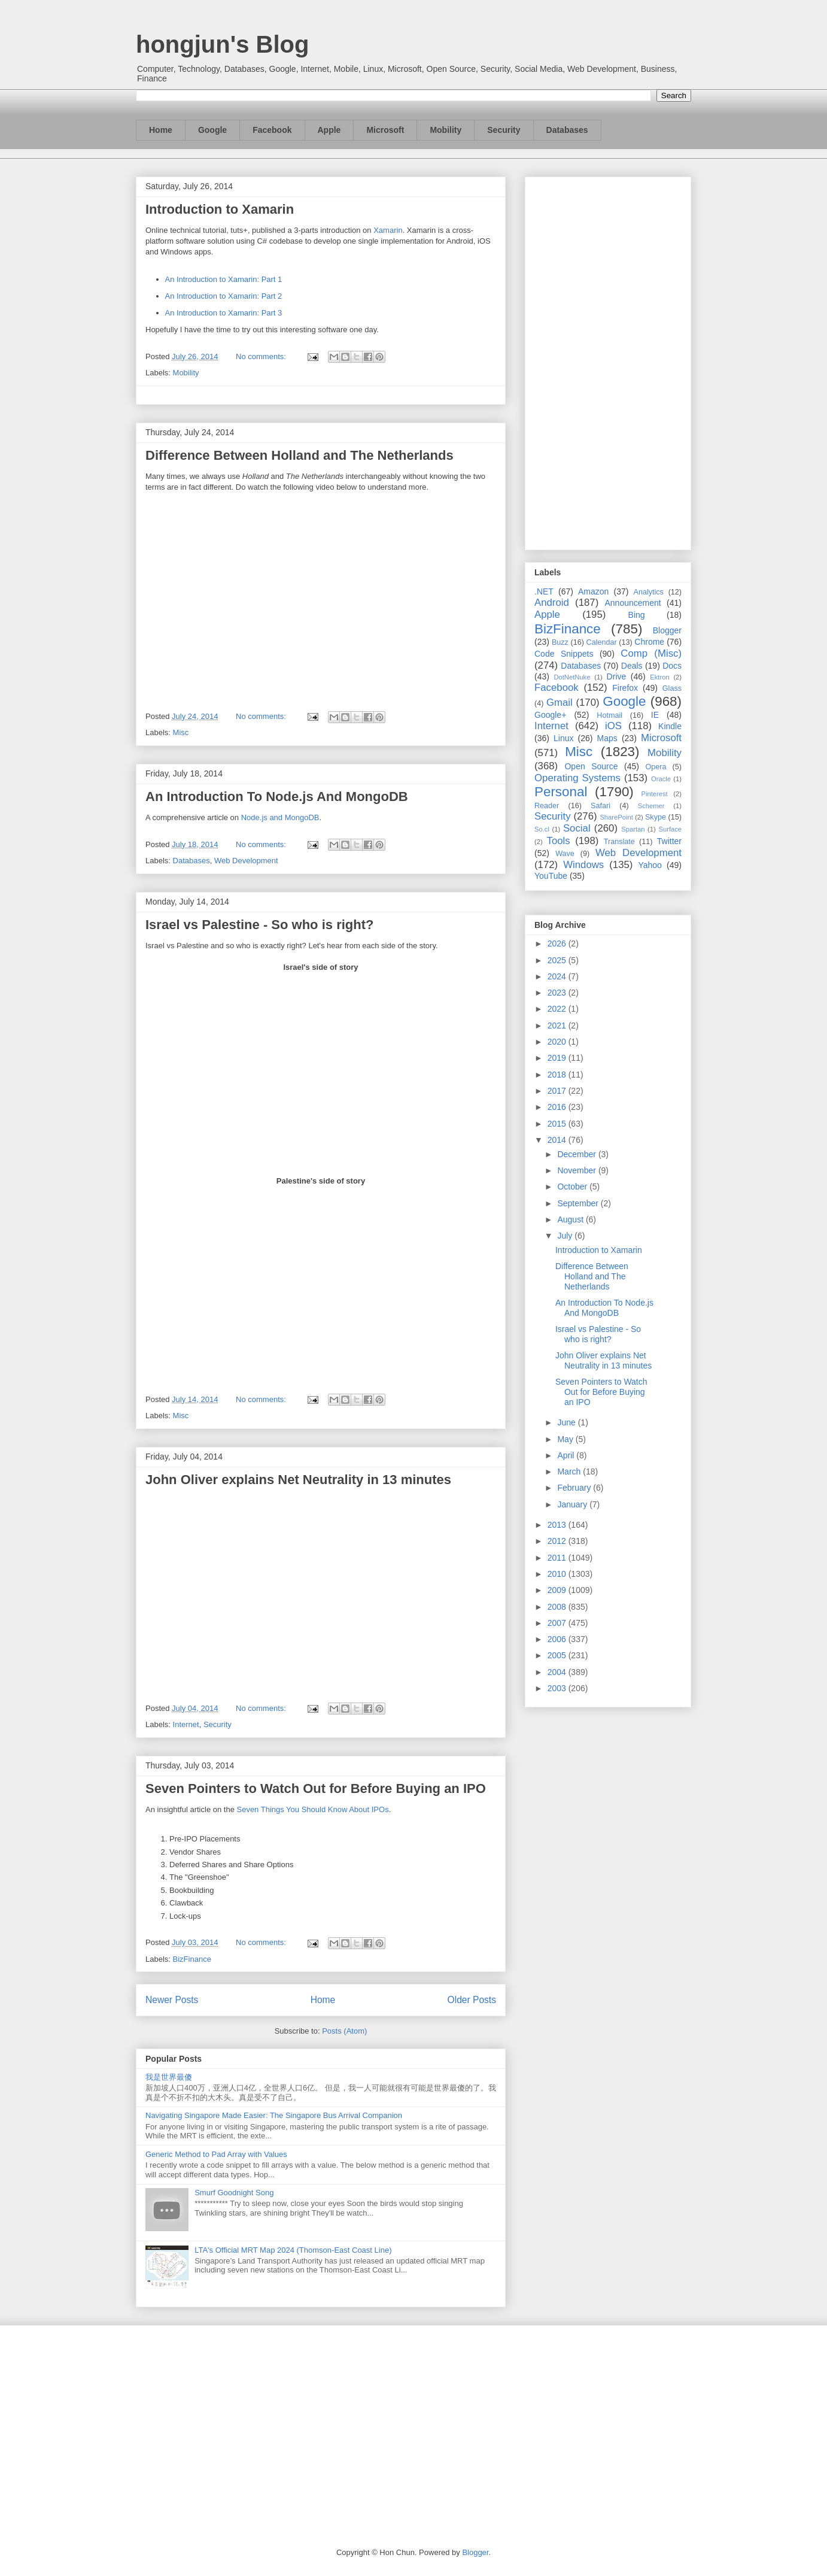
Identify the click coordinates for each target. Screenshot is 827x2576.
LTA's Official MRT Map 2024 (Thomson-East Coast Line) (292, 2250)
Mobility (445, 130)
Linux (563, 738)
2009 (558, 1590)
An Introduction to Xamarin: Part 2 (223, 296)
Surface (670, 829)
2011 (558, 1557)
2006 (558, 1639)
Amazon (593, 591)
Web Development (246, 860)
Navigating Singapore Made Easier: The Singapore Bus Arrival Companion (273, 2115)
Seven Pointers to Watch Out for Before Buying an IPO (315, 1788)
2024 (558, 976)
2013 (558, 1525)
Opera (655, 767)
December (577, 1154)
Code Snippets (563, 654)
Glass (672, 688)
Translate (619, 842)
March (570, 1471)
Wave (564, 853)
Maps (607, 738)
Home (160, 130)
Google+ (550, 715)
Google (212, 130)
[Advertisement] (608, 361)
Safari (600, 806)
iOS (613, 726)
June (567, 1422)
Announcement (632, 603)
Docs (672, 665)
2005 (558, 1655)
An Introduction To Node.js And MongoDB (276, 796)
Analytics (649, 592)
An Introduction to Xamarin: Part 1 (223, 279)
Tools (558, 840)
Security (503, 130)
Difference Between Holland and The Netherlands (299, 455)
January (573, 1504)
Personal (560, 791)
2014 (558, 1140)
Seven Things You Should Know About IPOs (312, 1809)
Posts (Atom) (344, 2030)
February (575, 1487)
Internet (186, 1724)
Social (577, 828)
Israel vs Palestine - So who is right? (259, 924)
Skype (655, 817)
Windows (583, 864)
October (573, 1186)
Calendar (601, 642)
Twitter (669, 841)
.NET (544, 591)
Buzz (560, 642)
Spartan (632, 829)
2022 (558, 1009)
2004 (558, 1672)
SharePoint (616, 817)
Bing (636, 615)
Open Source (591, 766)
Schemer (651, 805)
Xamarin (387, 230)
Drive (617, 676)
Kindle (670, 726)
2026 (558, 943)
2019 (558, 1058)
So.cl (541, 829)
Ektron (659, 677)
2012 (558, 1541)
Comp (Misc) (651, 653)
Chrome (649, 642)
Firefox (625, 688)
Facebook (272, 130)
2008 (558, 1607)
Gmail (559, 702)
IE (655, 715)
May (566, 1439)
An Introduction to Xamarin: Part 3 (223, 312)
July (565, 1235)
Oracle (661, 778)
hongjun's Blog (222, 44)
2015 (558, 1123)
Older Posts (472, 2000)
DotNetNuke (572, 677)
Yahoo (649, 865)
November (577, 1170)
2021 (558, 1025)
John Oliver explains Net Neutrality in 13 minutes (298, 1479)
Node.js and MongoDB (280, 817)
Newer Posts (171, 2000)
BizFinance (192, 1959)
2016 (558, 1107)
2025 (558, 960)
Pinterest (654, 793)
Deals (632, 665)
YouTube (550, 876)
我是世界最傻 (168, 2077)
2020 (558, 1041)
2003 (558, 1688)
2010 (558, 1574)
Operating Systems (577, 778)
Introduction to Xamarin (219, 209)
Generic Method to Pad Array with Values (216, 2154)
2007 (558, 1623)
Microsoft (385, 130)
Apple (329, 130)
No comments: (262, 356)
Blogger (667, 630)
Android (551, 602)
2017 (558, 1091)
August (571, 1219)
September (578, 1203)
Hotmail (609, 715)
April (566, 1455)
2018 (558, 1074)
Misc (181, 732)
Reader (546, 806)
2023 (558, 992)
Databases (567, 130)
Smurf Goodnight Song (233, 2192)
